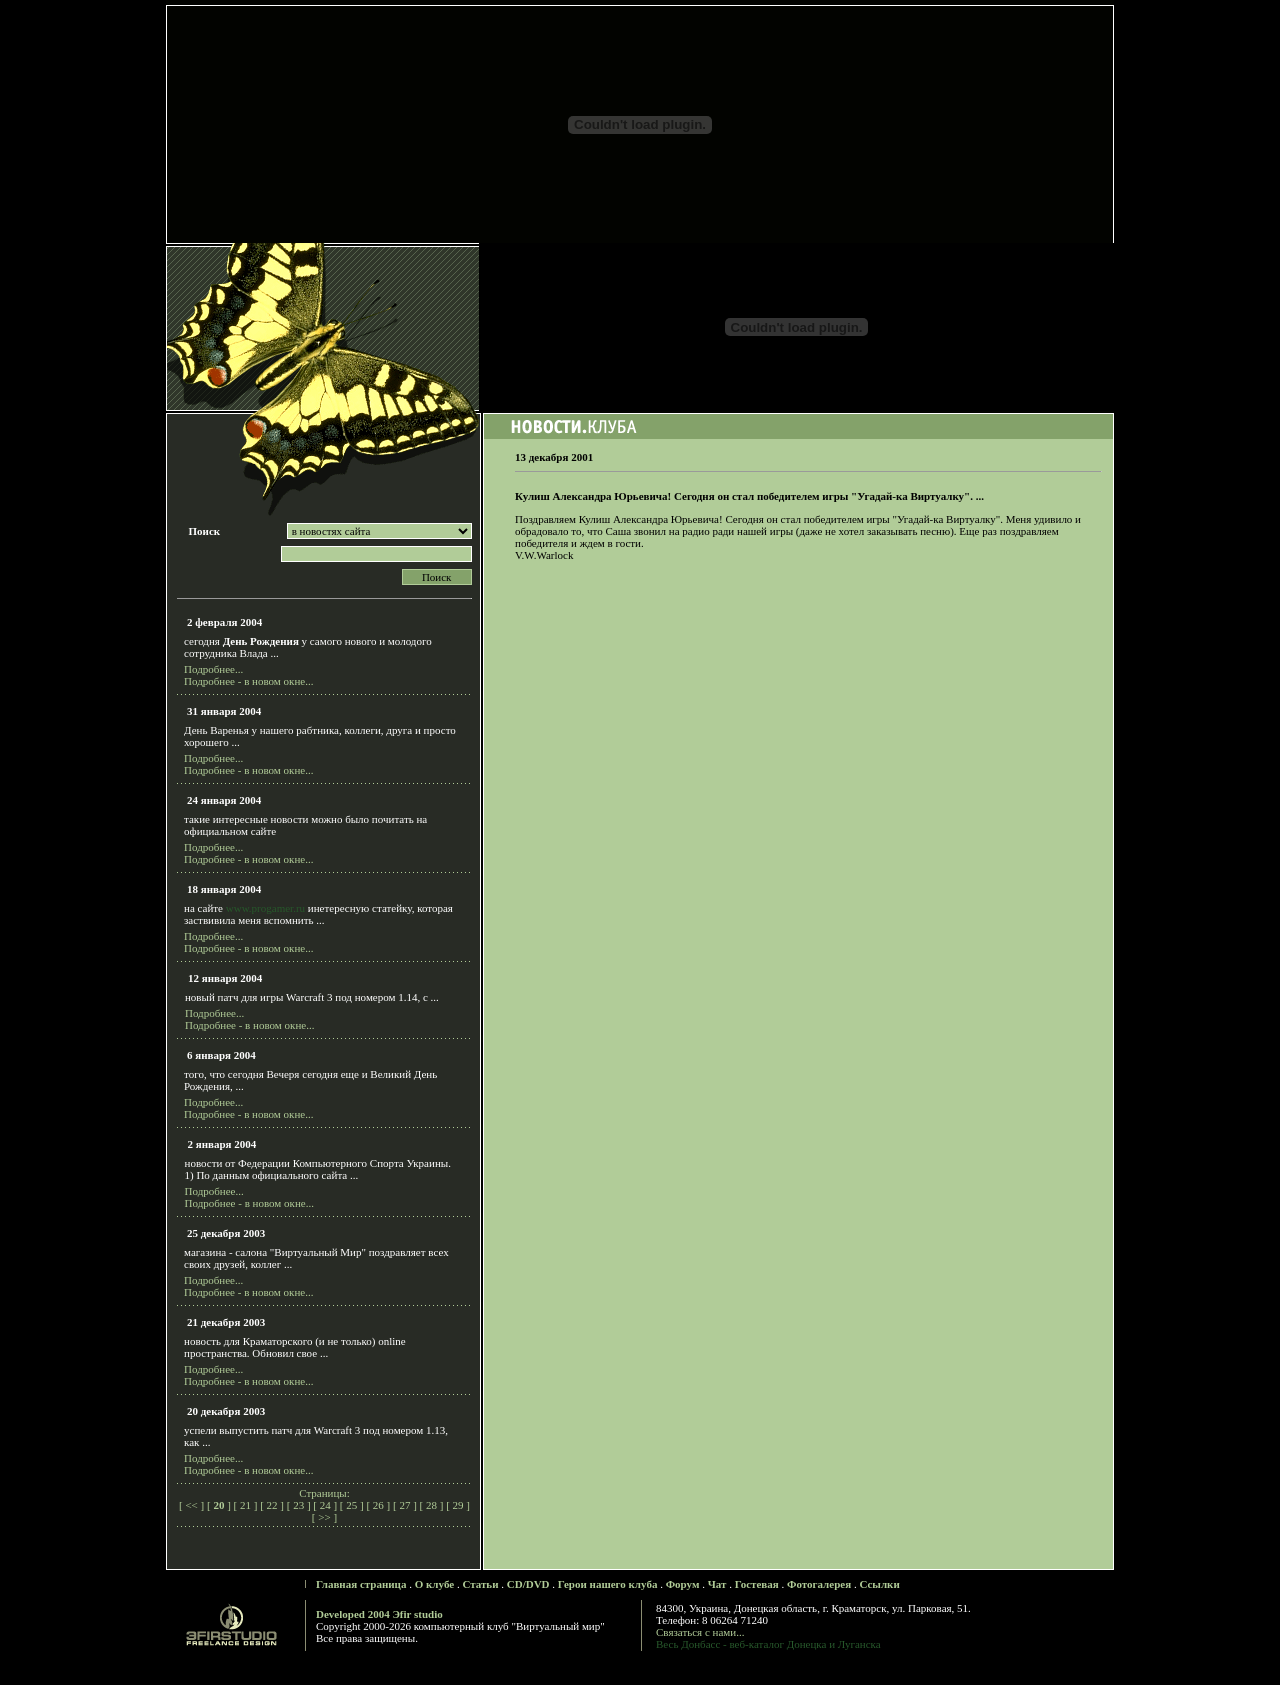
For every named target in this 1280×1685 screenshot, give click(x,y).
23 (298, 1505)
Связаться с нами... (700, 1632)
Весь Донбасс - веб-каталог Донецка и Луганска (768, 1644)
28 (431, 1505)
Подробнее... (213, 669)
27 (405, 1505)
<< (192, 1505)
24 (325, 1505)
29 (458, 1505)
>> (325, 1517)
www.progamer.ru (265, 908)
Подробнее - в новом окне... (248, 681)
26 (378, 1505)
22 (272, 1505)
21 (245, 1505)
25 (352, 1505)
